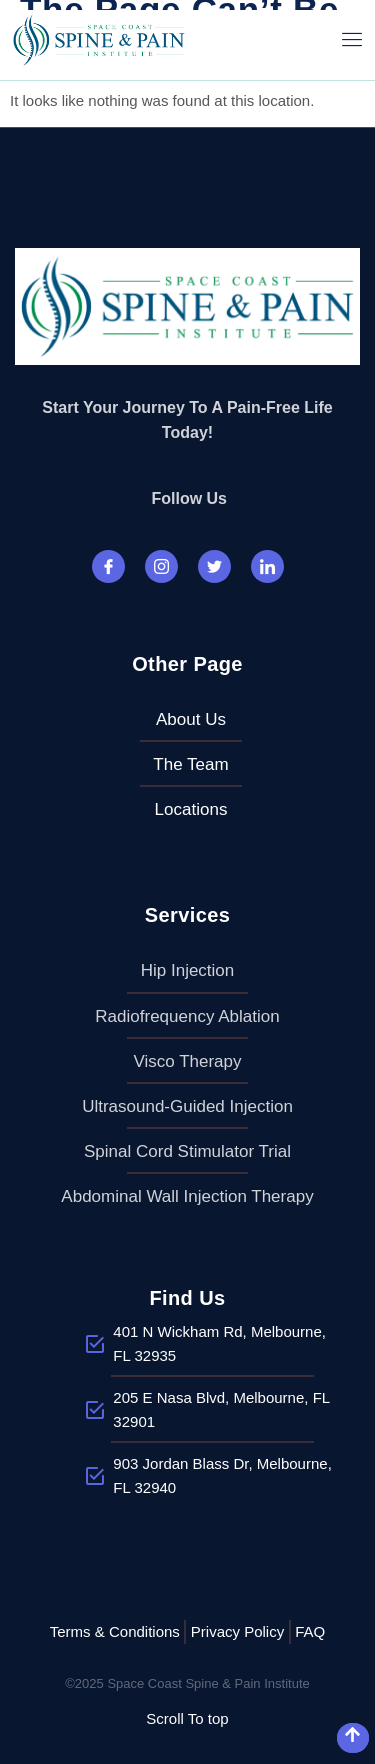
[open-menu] (352, 39)
